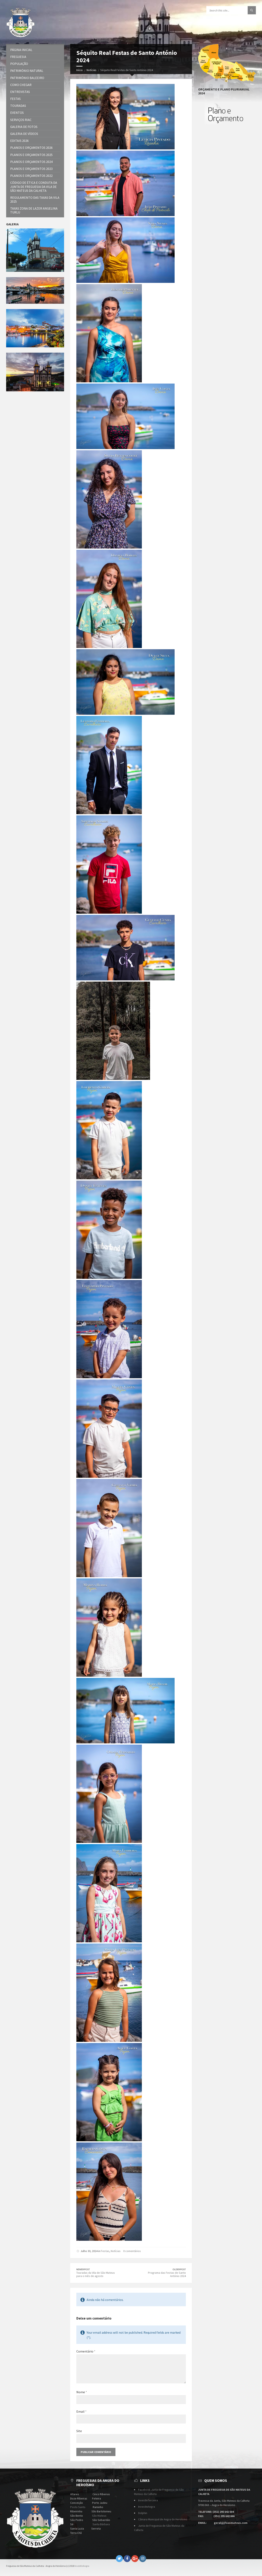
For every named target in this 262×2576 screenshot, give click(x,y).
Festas (105, 2251)
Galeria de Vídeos (24, 134)
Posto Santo (77, 2507)
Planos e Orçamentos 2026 (31, 148)
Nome (81, 2392)
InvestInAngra (146, 2506)
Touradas (18, 106)
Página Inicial (21, 50)
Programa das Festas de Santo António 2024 (167, 2274)
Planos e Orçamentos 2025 (31, 155)
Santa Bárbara (101, 2524)
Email (81, 2411)
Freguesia (18, 57)
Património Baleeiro (27, 78)
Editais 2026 (19, 141)
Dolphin (142, 2513)
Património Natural (26, 71)
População (19, 64)
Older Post (179, 2269)
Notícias (91, 70)
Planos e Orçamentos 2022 (31, 176)
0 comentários (132, 2251)
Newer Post (83, 2269)
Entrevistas (20, 92)
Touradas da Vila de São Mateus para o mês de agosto (95, 2274)
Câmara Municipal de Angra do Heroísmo (162, 2519)
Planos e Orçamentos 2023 (31, 169)
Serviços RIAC (21, 120)
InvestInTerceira (148, 2500)
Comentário (85, 2351)
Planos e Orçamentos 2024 (31, 162)
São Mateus (99, 2515)
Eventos (17, 113)
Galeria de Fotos (23, 127)
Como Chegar (21, 85)
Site (79, 2431)
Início (79, 70)
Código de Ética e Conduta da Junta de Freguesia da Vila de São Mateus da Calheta (33, 186)
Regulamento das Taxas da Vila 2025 (34, 199)
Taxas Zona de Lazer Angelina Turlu (34, 210)
